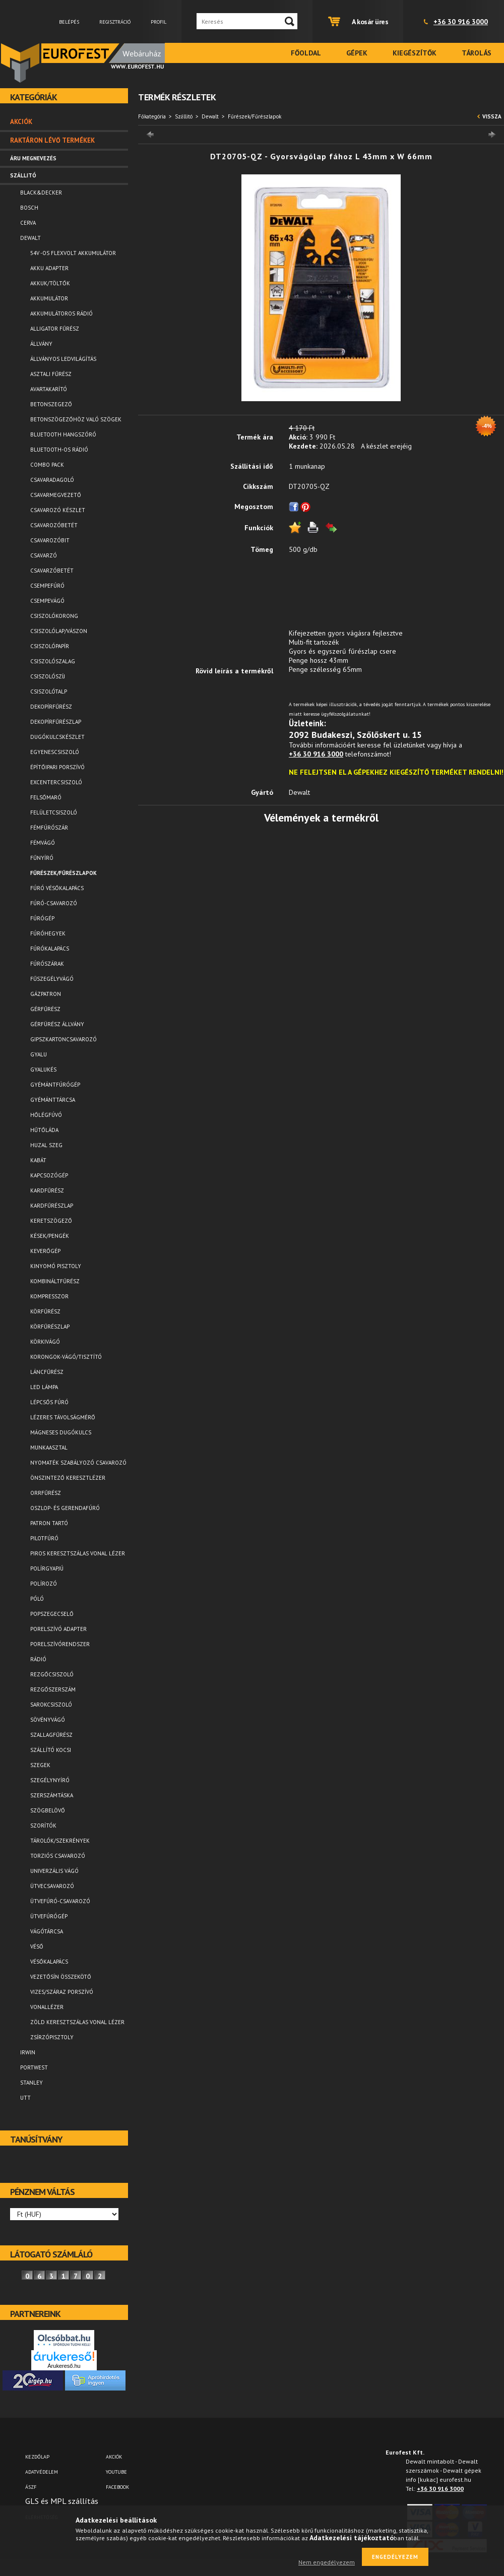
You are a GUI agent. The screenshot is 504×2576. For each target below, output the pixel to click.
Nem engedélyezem (326, 2562)
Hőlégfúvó (46, 1114)
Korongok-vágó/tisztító (66, 1356)
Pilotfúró (44, 1538)
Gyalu (38, 1054)
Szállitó (184, 116)
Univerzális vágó (54, 1870)
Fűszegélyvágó (52, 978)
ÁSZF (30, 2487)
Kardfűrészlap (51, 1205)
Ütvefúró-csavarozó (60, 1901)
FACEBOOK (117, 2487)
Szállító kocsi (50, 1749)
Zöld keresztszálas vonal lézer (77, 2022)
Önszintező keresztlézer (67, 1477)
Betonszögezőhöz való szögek (75, 419)
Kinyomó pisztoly (55, 1266)
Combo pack (47, 464)
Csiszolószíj (47, 676)
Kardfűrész (47, 1190)
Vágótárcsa (46, 1931)
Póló (37, 1598)
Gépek (356, 52)
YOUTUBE (116, 2472)
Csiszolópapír (49, 646)
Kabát (38, 1160)
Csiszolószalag (52, 661)
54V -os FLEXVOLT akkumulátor (73, 253)
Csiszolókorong (54, 615)
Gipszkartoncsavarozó (63, 1039)
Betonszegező (51, 404)
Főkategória (152, 116)
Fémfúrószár (49, 827)
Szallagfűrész (51, 1734)
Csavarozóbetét (54, 525)
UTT (25, 2097)
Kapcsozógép (49, 1175)
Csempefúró (47, 585)
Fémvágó (42, 842)
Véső (36, 1946)
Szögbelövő (47, 1810)
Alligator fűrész (54, 328)
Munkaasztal (49, 1447)
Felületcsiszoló (53, 812)
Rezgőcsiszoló (52, 1674)
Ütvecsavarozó (52, 1886)
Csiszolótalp (48, 691)
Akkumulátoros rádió (61, 313)
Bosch (29, 207)
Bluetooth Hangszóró (63, 434)
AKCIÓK (114, 2457)
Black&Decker (41, 192)
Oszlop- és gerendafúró (65, 1508)
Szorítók (43, 1825)
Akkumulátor (49, 298)
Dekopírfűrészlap (55, 721)
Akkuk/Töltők (50, 283)
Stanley (31, 2082)
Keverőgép (45, 1250)
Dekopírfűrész (51, 706)
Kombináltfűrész (55, 1281)
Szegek (40, 1765)
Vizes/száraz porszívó (61, 1991)
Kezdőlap (37, 2457)
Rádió (38, 1659)
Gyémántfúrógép (55, 1084)
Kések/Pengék (49, 1235)
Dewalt (210, 116)
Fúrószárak (47, 963)
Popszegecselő (52, 1613)
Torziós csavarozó (57, 1855)
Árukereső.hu (63, 2366)
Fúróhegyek (48, 933)
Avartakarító (48, 389)
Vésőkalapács (49, 1961)
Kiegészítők (414, 52)
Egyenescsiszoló (54, 752)
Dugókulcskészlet (57, 736)
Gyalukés (43, 1069)
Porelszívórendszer (60, 1644)
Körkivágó (45, 1341)
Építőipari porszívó (57, 767)
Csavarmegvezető (55, 494)
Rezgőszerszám (53, 1689)
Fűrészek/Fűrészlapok (63, 872)
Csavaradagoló (52, 479)
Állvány (41, 343)
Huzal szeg (46, 1145)
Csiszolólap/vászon (58, 631)
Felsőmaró (45, 797)
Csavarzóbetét (52, 570)
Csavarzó (43, 555)
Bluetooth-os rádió (59, 449)
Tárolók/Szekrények (60, 1840)
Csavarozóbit (50, 540)
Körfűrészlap (50, 1326)
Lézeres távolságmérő (62, 1417)
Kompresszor (49, 1296)
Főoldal (306, 52)
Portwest (34, 2067)
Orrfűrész (45, 1492)
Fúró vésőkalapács (57, 888)
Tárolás (476, 52)
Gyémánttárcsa (52, 1099)
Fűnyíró (41, 857)
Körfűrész (45, 1311)
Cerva (28, 222)
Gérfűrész (45, 1009)
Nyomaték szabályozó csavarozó (78, 1462)
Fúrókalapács (49, 948)
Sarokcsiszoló (51, 1704)
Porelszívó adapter (58, 1628)
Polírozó (43, 1583)
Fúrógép (42, 918)
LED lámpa (44, 1387)
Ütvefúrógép (49, 1916)
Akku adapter (49, 268)
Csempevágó (47, 600)
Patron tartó (49, 1523)
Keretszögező (51, 1220)
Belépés (69, 22)
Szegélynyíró (50, 1780)
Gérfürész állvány (57, 1024)
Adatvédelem (41, 2472)
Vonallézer (47, 2006)
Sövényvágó (47, 1719)
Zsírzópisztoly (52, 2037)
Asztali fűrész (51, 374)
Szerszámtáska (51, 1795)
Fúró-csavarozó (53, 903)
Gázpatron (45, 993)
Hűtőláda (44, 1130)
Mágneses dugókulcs (60, 1432)
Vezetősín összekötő (60, 1976)
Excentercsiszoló (56, 782)
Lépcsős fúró (49, 1402)
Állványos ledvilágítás (63, 358)
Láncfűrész (47, 1371)
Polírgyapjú (47, 1568)
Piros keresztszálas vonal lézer (77, 1553)
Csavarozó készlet (57, 510)
